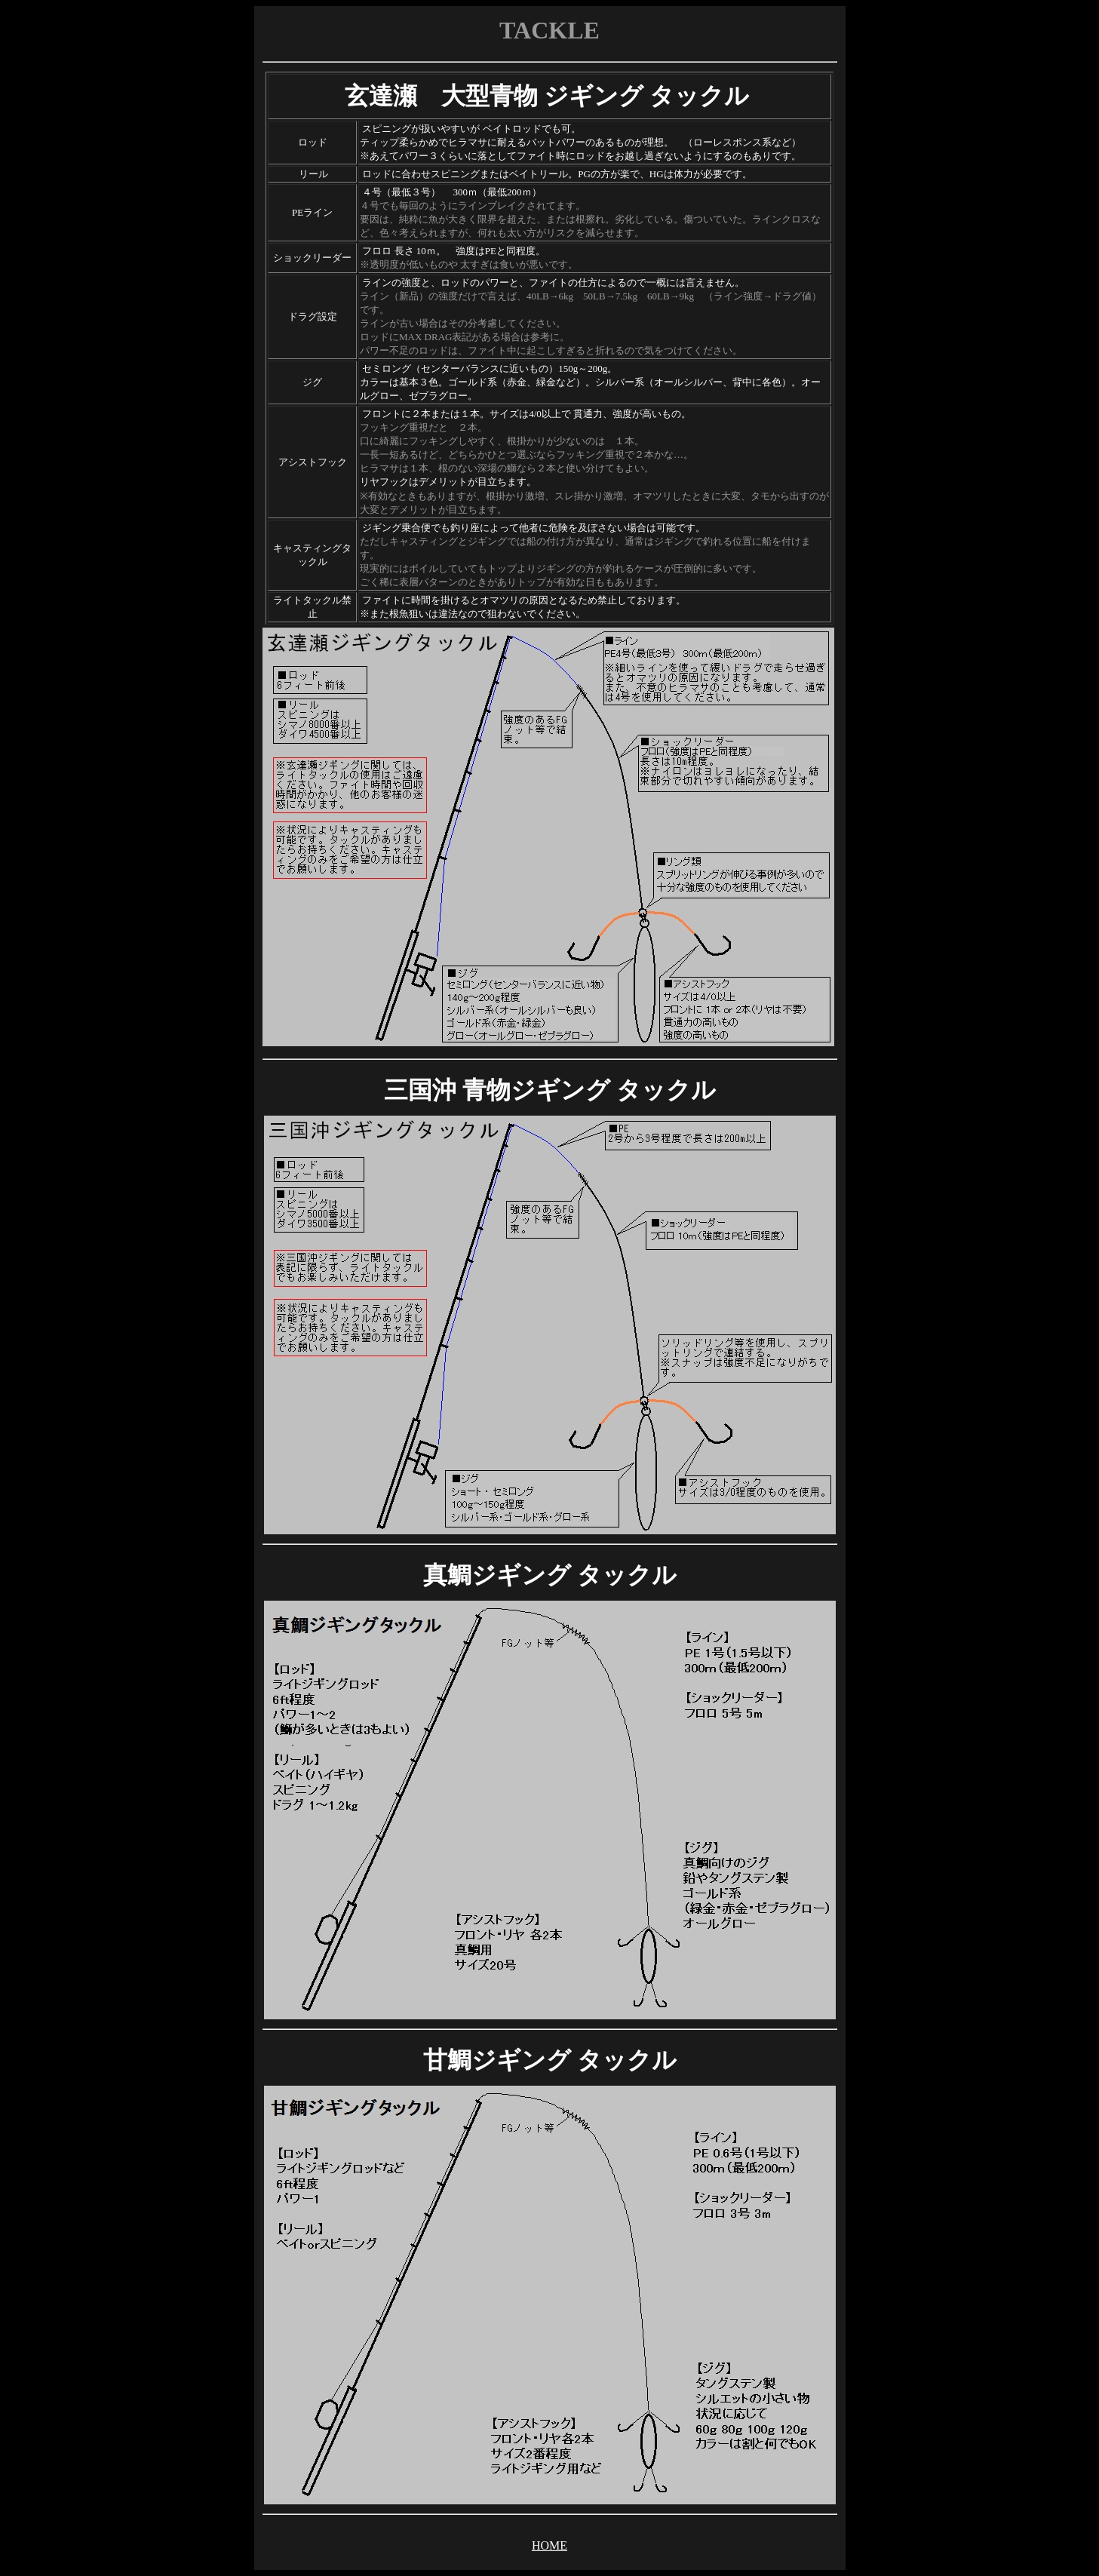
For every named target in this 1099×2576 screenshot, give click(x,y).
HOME (549, 2545)
